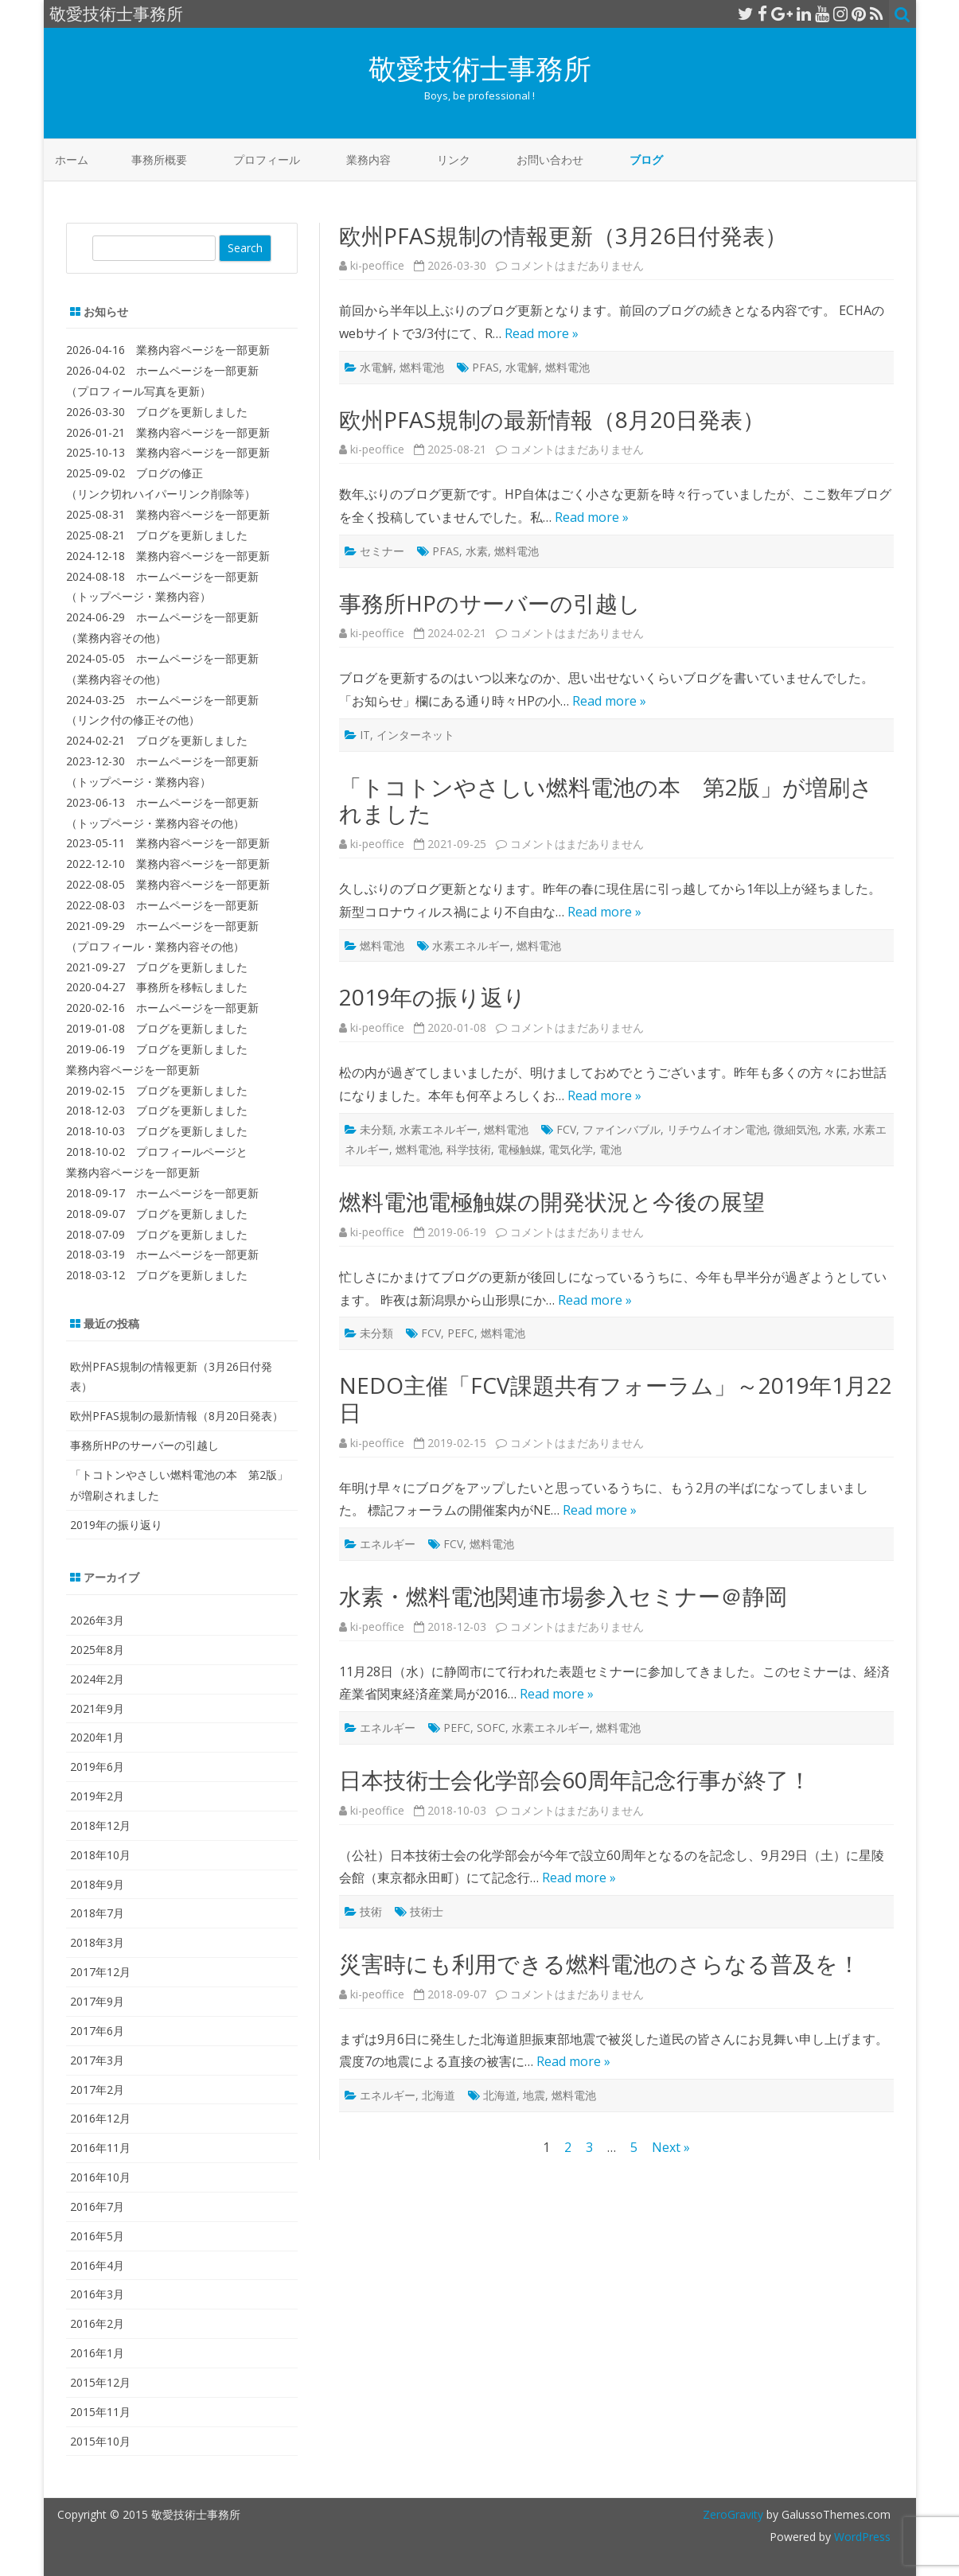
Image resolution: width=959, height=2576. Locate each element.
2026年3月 (97, 1620)
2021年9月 (97, 1708)
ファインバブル (622, 1129)
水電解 (376, 367)
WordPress (861, 2536)
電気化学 (570, 1149)
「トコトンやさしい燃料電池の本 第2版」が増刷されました (606, 800)
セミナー (382, 550)
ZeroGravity (733, 2514)
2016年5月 (97, 2235)
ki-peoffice (377, 265)
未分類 (376, 1129)
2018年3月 (97, 1942)
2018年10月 (100, 1854)
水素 (477, 550)
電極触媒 (519, 1149)
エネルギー (387, 1543)
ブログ (646, 159)
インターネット (415, 734)
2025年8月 (97, 1649)
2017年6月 (97, 2030)
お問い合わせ (550, 159)
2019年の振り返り (432, 997)
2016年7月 (97, 2206)
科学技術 (468, 1149)
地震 (534, 2095)
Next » (671, 2147)
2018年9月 (97, 1884)
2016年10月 (100, 2177)
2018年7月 (97, 1912)
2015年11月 (100, 2411)
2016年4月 (97, 2265)
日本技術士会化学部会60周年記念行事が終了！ (575, 1780)
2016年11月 (100, 2147)
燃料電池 (422, 367)
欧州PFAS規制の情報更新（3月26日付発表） (563, 235)
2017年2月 (97, 2089)
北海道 (438, 2095)
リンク (453, 159)
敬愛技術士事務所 (479, 68)
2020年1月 (97, 1737)
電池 (610, 1149)
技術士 (426, 1911)
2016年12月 (100, 2118)
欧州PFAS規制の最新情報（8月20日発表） (552, 419)
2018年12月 (100, 1825)
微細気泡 (796, 1129)
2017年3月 (97, 2060)
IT (365, 734)
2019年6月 (97, 1766)
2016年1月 (97, 2352)
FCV (566, 1129)
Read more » (542, 333)
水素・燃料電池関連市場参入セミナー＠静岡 (563, 1596)
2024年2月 (97, 1679)
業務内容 (368, 159)
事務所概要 (159, 159)
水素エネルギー (471, 945)
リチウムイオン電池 (717, 1129)
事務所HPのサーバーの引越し (490, 603)
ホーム (71, 159)
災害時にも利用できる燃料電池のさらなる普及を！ (599, 1963)
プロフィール (266, 159)
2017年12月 (100, 1971)
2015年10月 (100, 2441)
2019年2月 (97, 1796)
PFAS (485, 367)
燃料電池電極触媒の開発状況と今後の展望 (552, 1201)
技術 (371, 1911)
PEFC (460, 1333)
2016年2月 (97, 2323)
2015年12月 (100, 2382)
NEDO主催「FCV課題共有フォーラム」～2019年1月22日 (615, 1398)
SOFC (491, 1727)
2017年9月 (97, 2001)
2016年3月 (97, 2294)
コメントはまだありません (577, 265)
